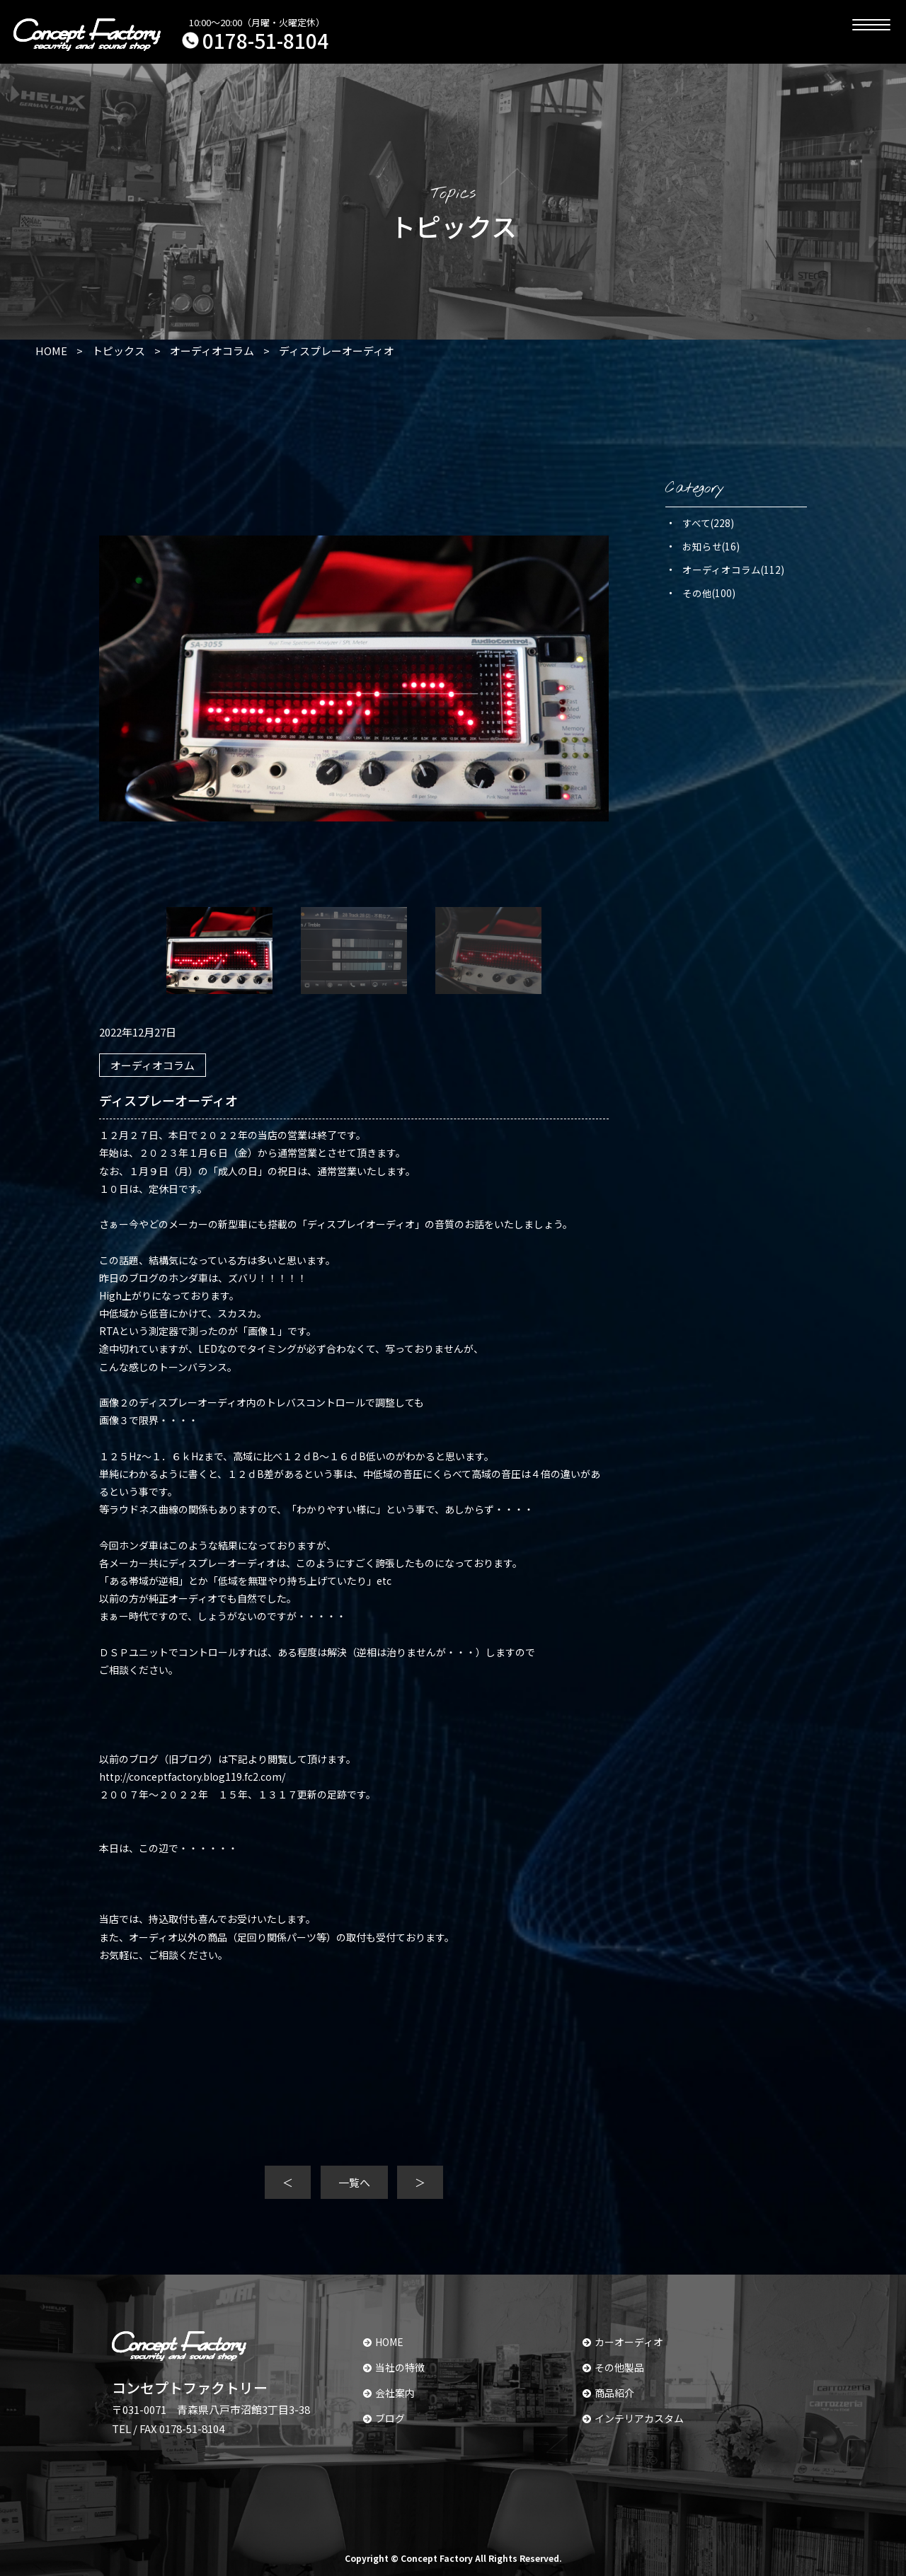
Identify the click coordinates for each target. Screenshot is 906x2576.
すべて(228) (708, 523)
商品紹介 (608, 2393)
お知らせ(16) (711, 546)
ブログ (384, 2418)
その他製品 (613, 2367)
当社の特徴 (394, 2367)
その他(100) (708, 593)
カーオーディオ (623, 2342)
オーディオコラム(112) (733, 569)
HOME (383, 2342)
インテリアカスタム (633, 2418)
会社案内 (389, 2393)
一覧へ (354, 2182)
